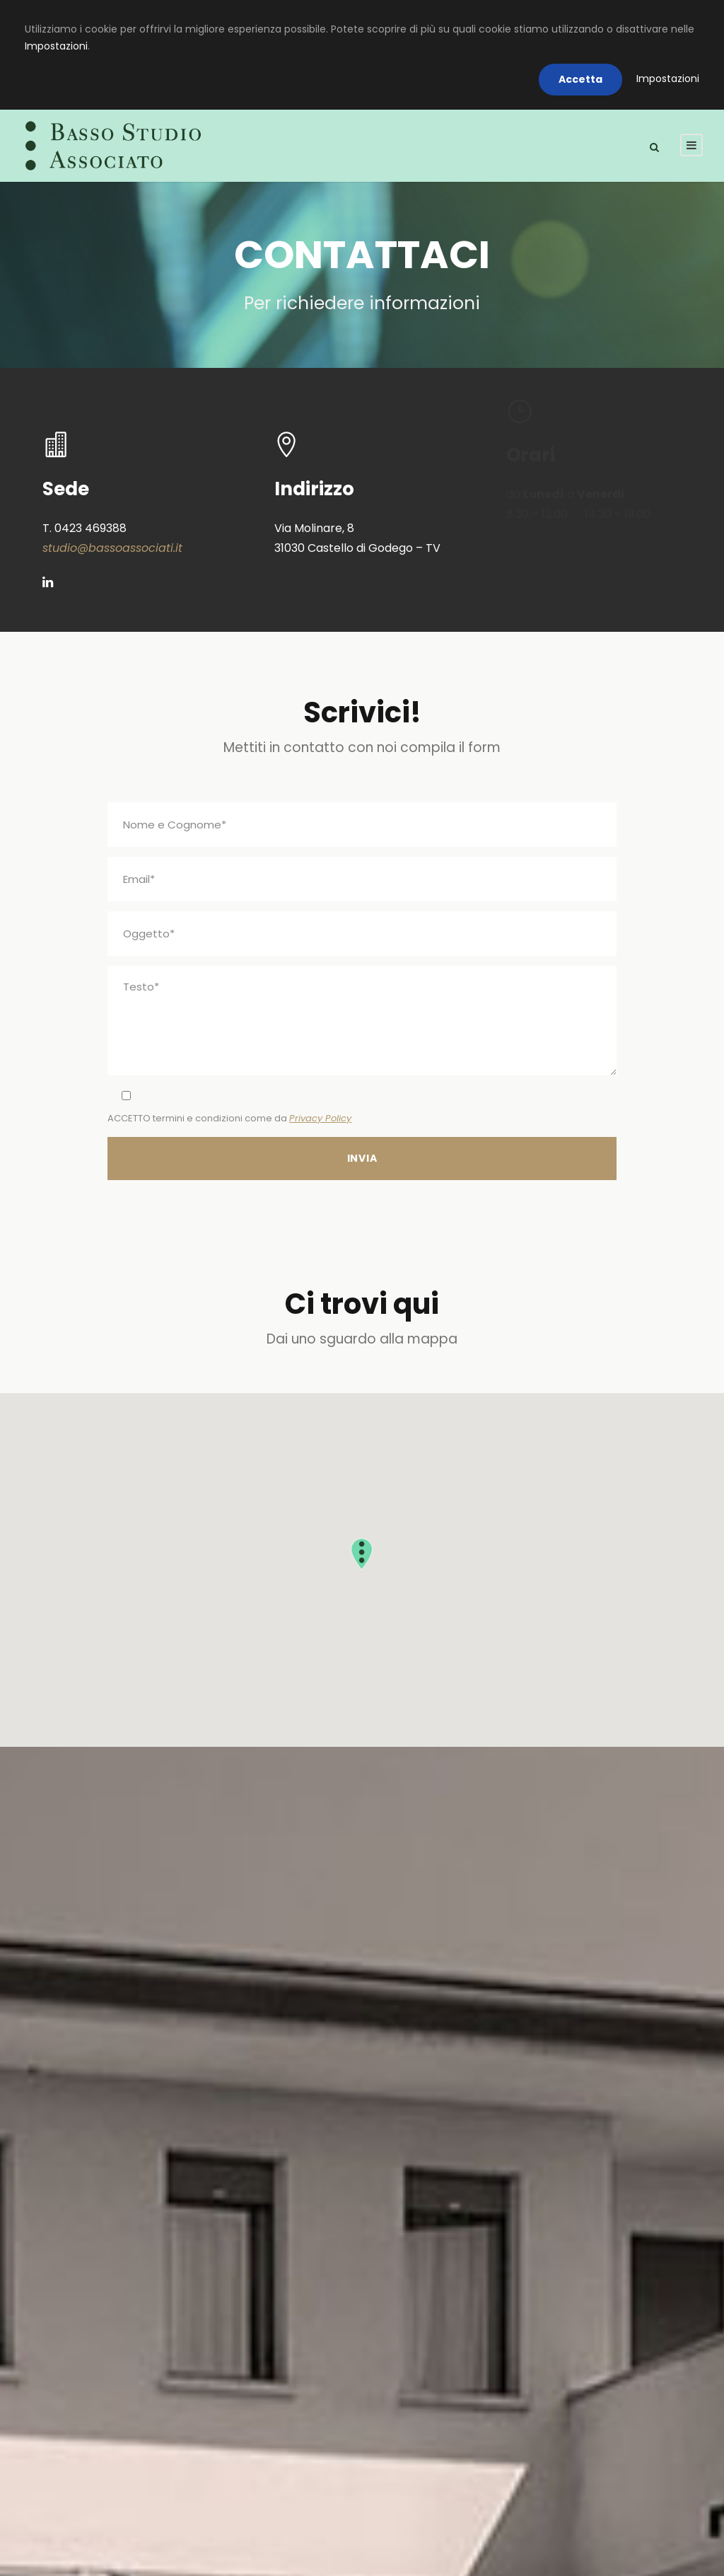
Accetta (580, 79)
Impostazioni (56, 46)
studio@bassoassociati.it (112, 548)
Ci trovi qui (362, 1304)
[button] (362, 1554)
